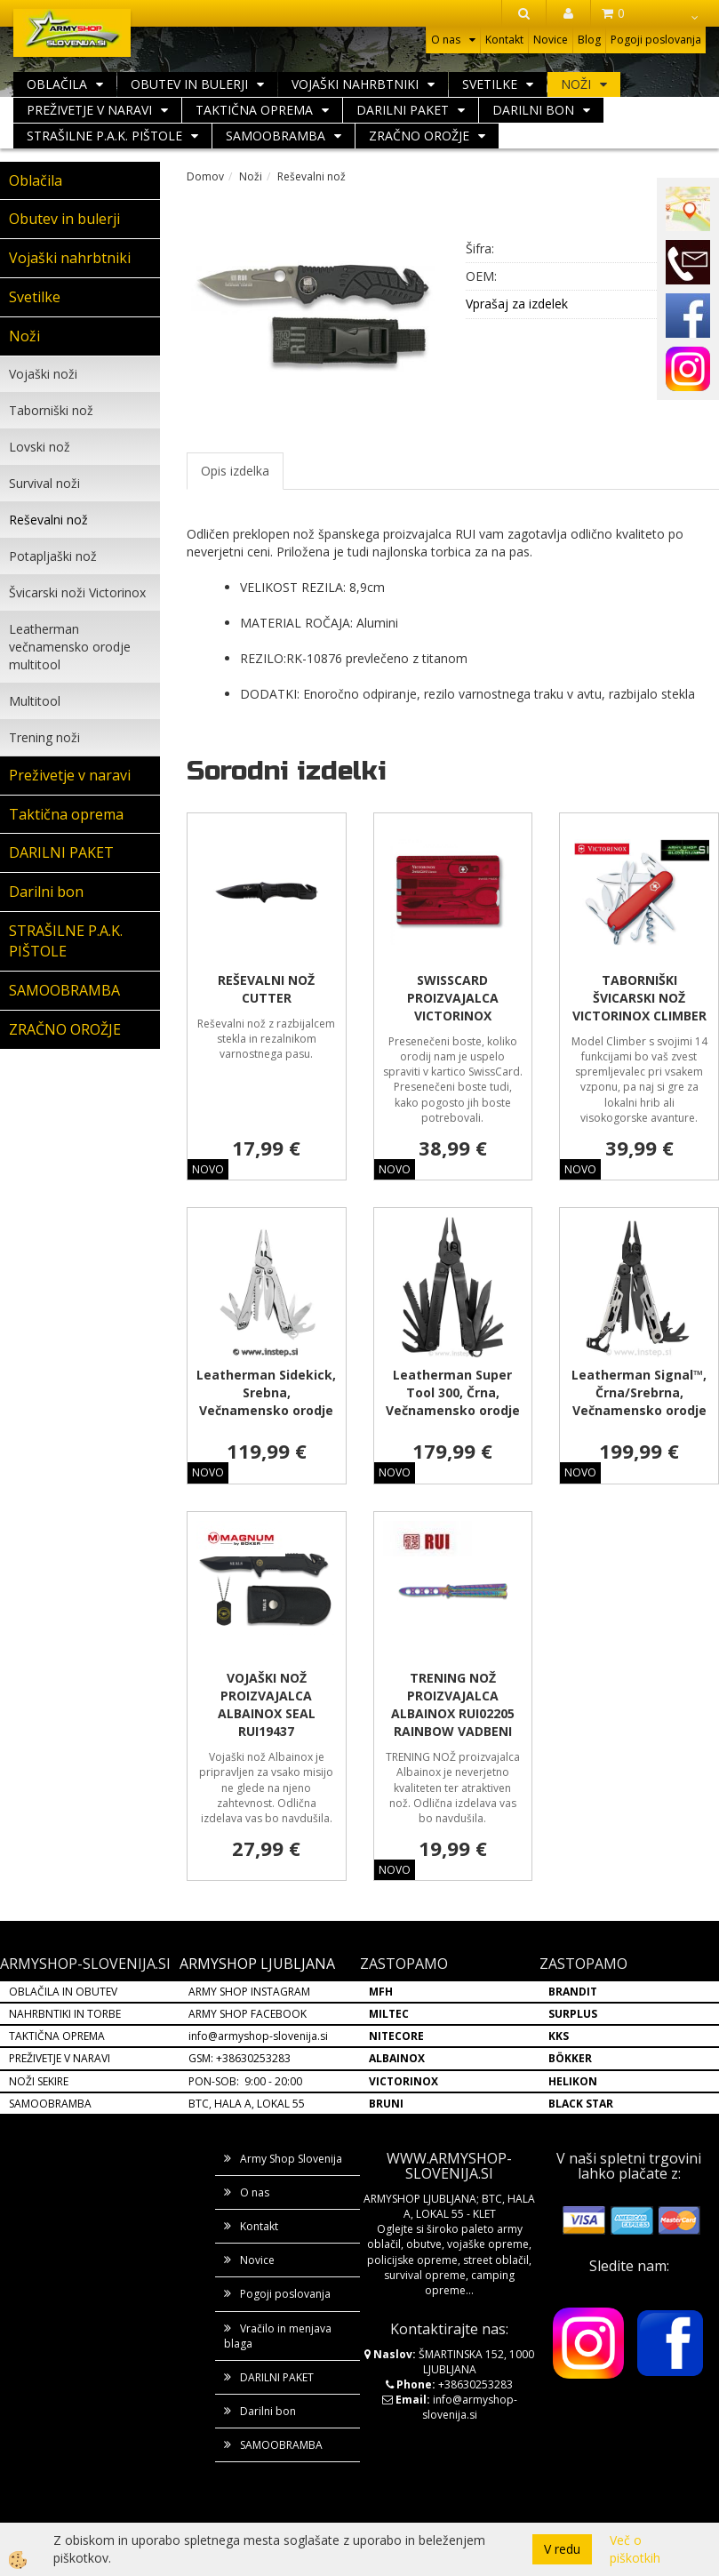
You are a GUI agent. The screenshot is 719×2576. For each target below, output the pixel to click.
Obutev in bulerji (189, 84)
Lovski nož (39, 446)
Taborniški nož (51, 410)
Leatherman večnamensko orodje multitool (70, 646)
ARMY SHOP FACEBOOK (247, 2013)
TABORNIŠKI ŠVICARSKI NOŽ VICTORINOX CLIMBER (639, 998)
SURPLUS (572, 2013)
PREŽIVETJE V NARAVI (59, 2058)
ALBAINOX (397, 2058)
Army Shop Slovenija (291, 2158)
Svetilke (489, 84)
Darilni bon (533, 109)
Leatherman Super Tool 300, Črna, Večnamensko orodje (453, 1392)
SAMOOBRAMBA (275, 135)
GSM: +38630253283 (239, 2058)
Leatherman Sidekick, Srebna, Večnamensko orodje (266, 1392)
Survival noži (44, 483)
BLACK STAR (580, 2103)
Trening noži (44, 737)
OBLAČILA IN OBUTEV (63, 1991)
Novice (550, 39)
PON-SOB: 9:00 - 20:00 (245, 2081)
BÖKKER (570, 2058)
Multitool (34, 700)
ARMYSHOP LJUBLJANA (257, 1963)
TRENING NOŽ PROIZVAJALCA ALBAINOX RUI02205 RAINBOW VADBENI (453, 1704)
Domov (205, 176)
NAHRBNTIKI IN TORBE (65, 2013)
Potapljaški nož (53, 556)
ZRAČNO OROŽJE (419, 135)
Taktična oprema (254, 109)
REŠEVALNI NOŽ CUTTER (266, 989)
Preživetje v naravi (89, 109)
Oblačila (57, 84)
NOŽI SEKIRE (38, 2081)
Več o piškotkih (635, 2549)
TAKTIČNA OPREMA (57, 2036)
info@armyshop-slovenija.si (258, 2036)
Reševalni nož (48, 519)
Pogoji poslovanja (656, 39)
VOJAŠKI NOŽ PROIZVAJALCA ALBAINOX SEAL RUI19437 (267, 1704)
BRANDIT (572, 1991)
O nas (445, 39)
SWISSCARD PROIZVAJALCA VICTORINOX (453, 998)
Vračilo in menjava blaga (278, 2336)
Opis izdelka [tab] (235, 470)
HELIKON (572, 2081)
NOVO (208, 1169)
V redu (562, 2548)
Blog (589, 39)
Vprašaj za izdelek (517, 303)
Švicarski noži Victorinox (77, 592)
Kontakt (504, 39)
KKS (558, 2036)
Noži (576, 84)
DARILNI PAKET (402, 109)
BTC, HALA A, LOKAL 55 (246, 2103)
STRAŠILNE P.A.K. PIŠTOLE (104, 135)
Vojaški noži (43, 373)
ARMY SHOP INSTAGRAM (249, 1991)
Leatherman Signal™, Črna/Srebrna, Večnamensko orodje (639, 1392)
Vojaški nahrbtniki (355, 84)
